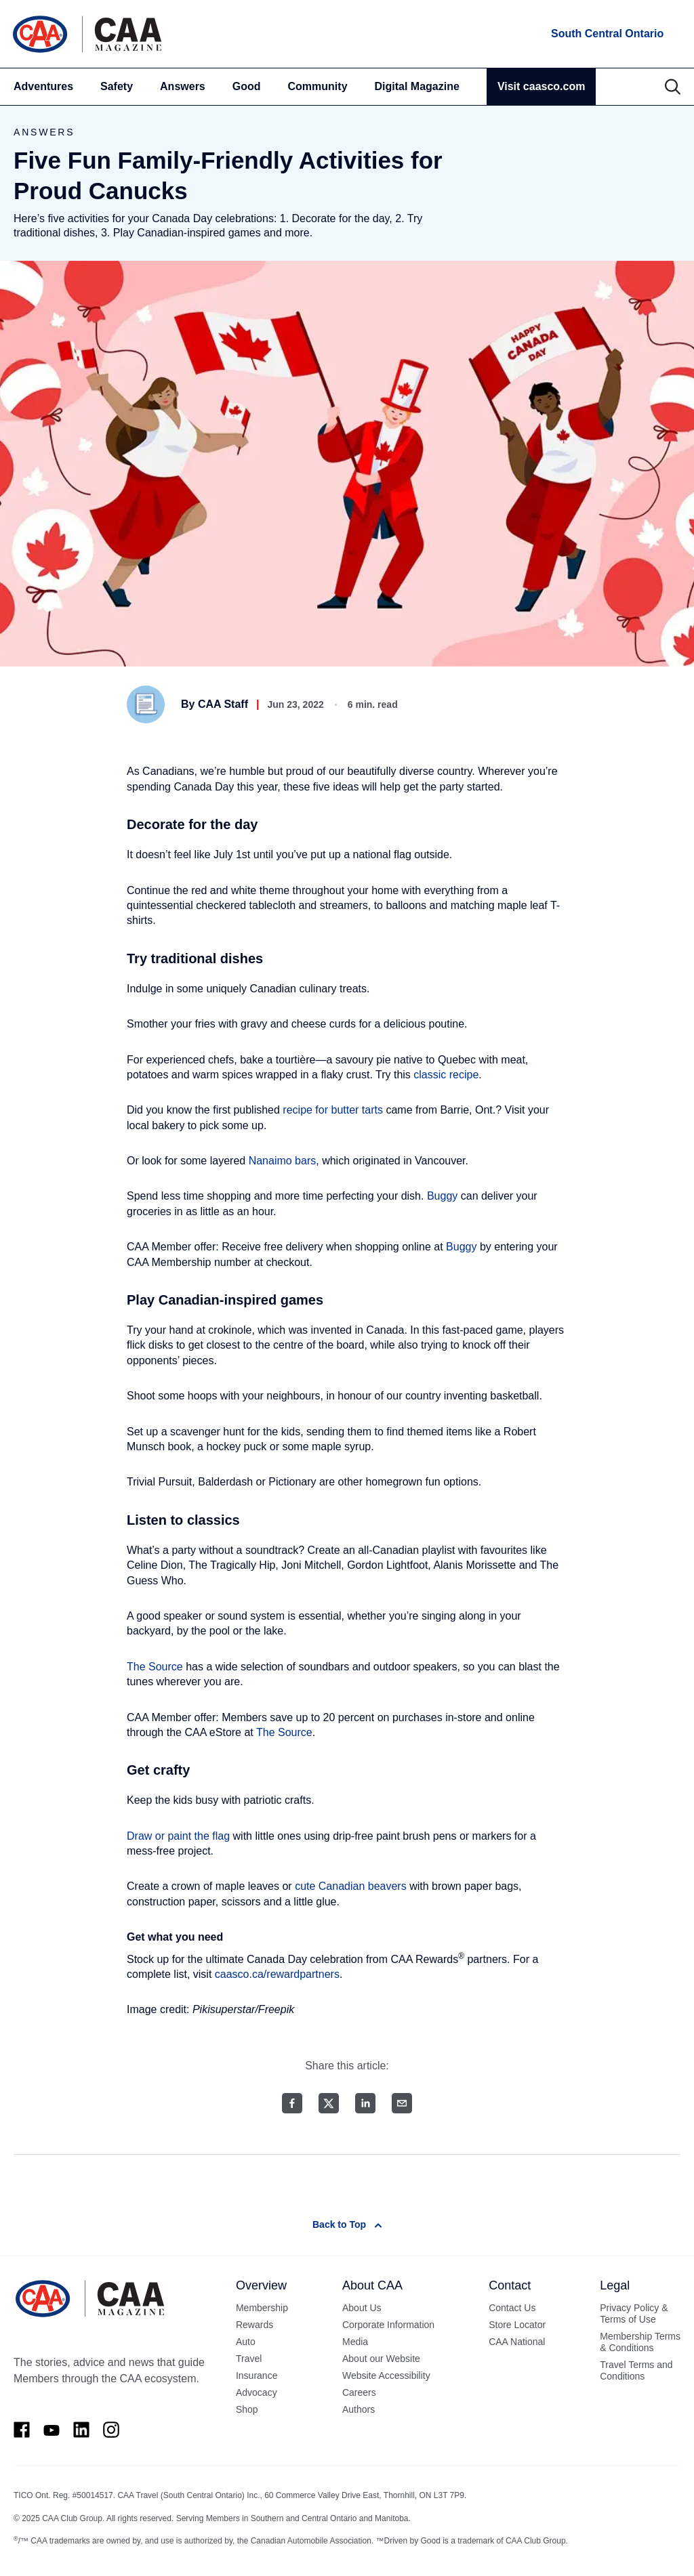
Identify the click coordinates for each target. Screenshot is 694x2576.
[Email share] (402, 2103)
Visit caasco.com (541, 86)
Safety (116, 86)
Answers (182, 86)
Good (246, 86)
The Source (155, 1666)
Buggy (442, 1196)
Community (318, 86)
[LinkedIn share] (365, 2103)
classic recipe (445, 1074)
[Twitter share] (329, 2103)
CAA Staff (223, 704)
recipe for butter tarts (333, 1110)
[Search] (672, 87)
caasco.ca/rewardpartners (277, 1974)
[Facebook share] (292, 2103)
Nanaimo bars (283, 1160)
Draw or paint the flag (178, 1836)
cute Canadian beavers (351, 1886)
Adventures (43, 86)
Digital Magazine (417, 86)
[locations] (606, 33)
